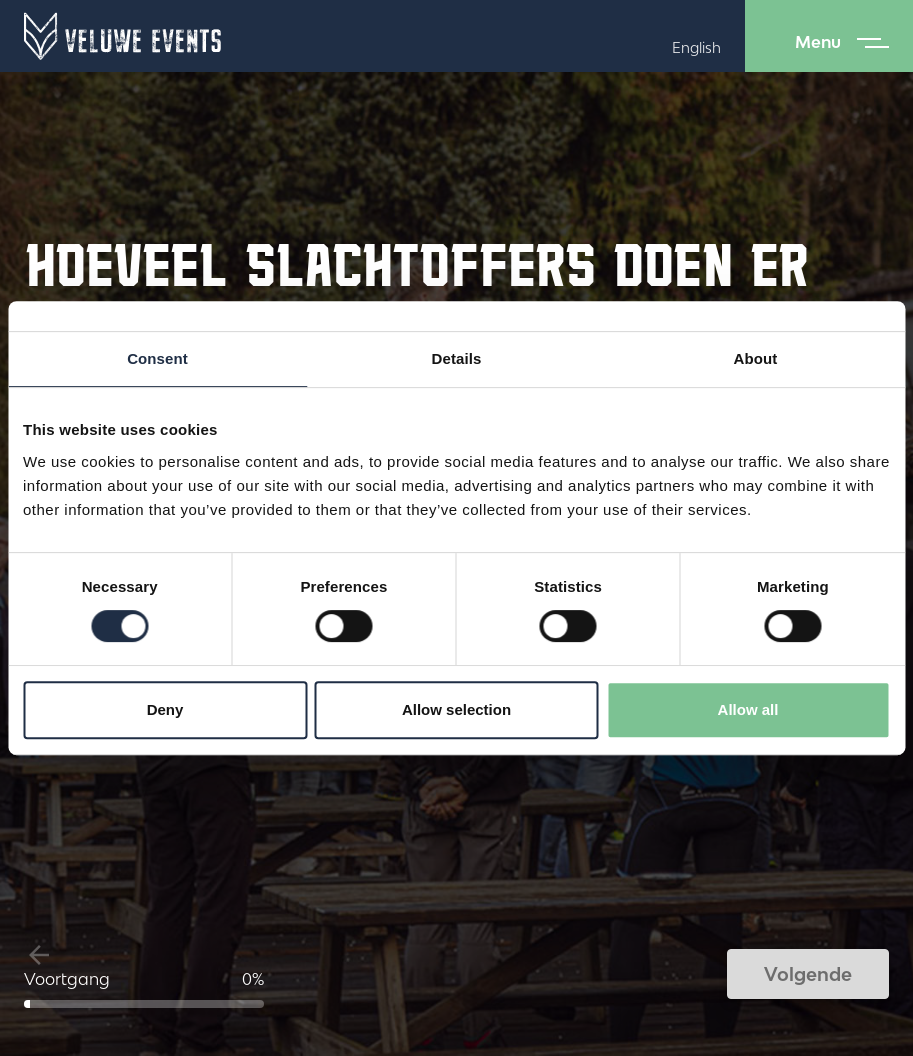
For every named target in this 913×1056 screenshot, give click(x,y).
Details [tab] (457, 358)
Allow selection (456, 709)
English (696, 47)
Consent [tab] (157, 358)
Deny (165, 709)
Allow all (748, 709)
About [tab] (756, 358)
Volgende (808, 974)
